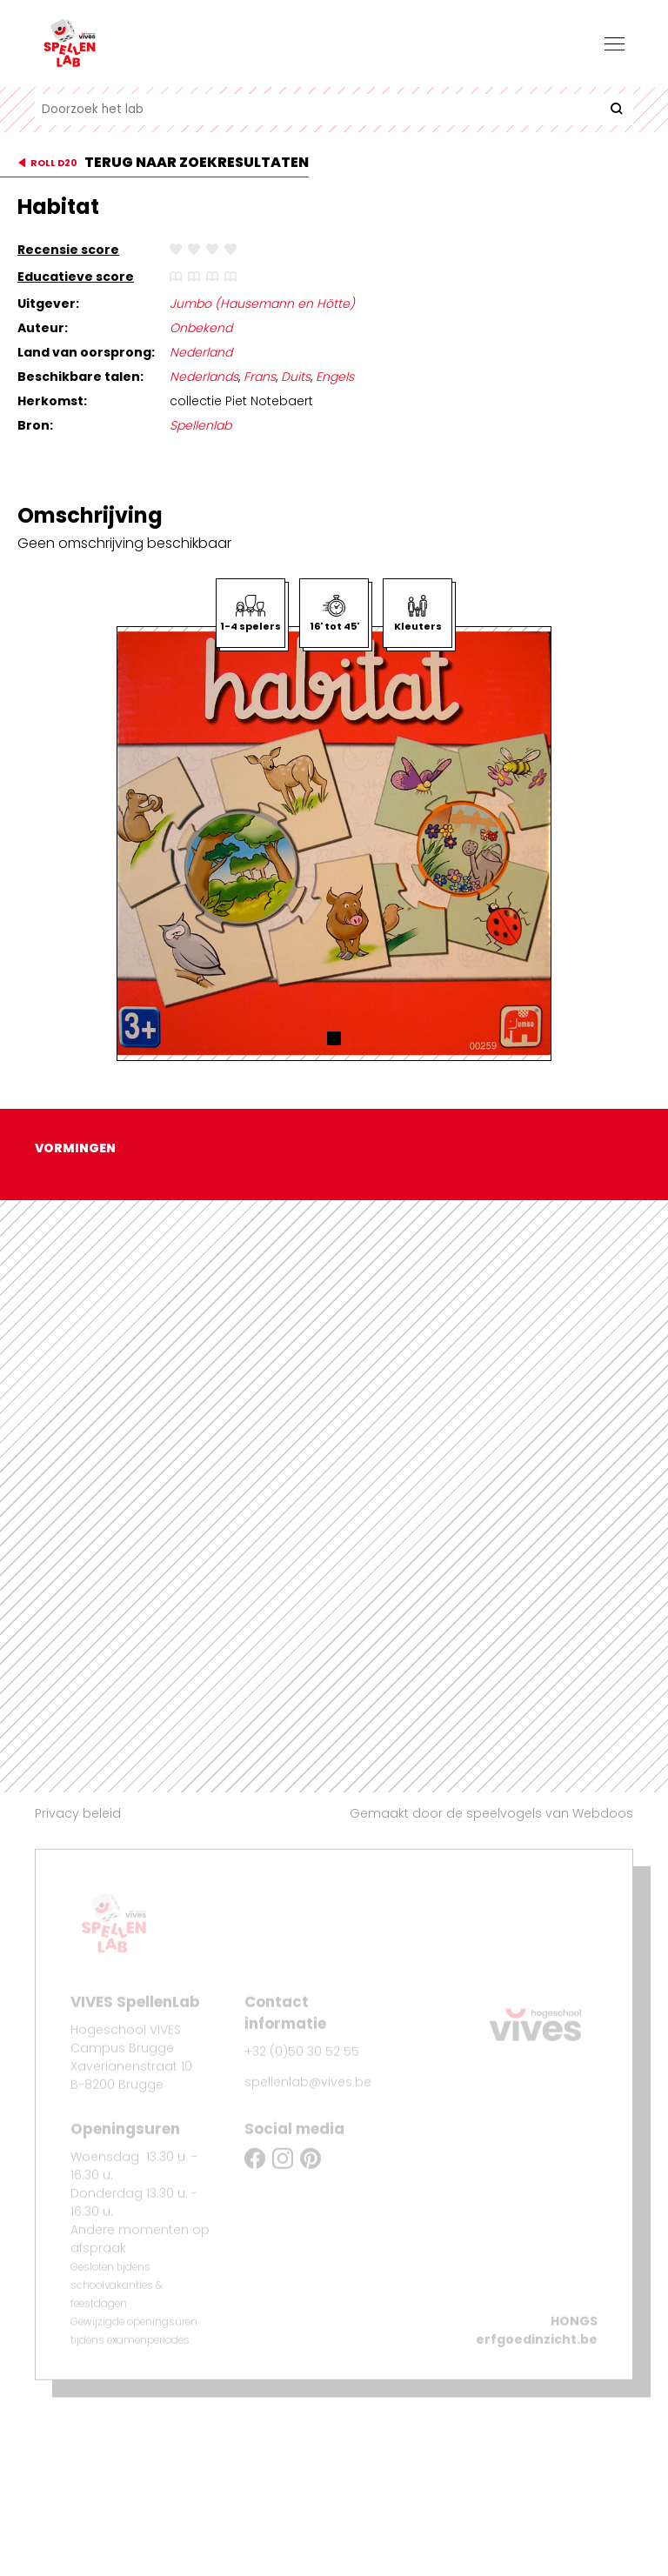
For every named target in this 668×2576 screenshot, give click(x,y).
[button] (334, 1038)
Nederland (201, 352)
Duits (296, 376)
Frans (260, 376)
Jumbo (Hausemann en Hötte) (262, 303)
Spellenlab (200, 425)
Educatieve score (75, 276)
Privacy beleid (78, 1813)
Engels (335, 376)
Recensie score (68, 249)
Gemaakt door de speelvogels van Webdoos (491, 1813)
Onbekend (201, 328)
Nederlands (204, 376)
